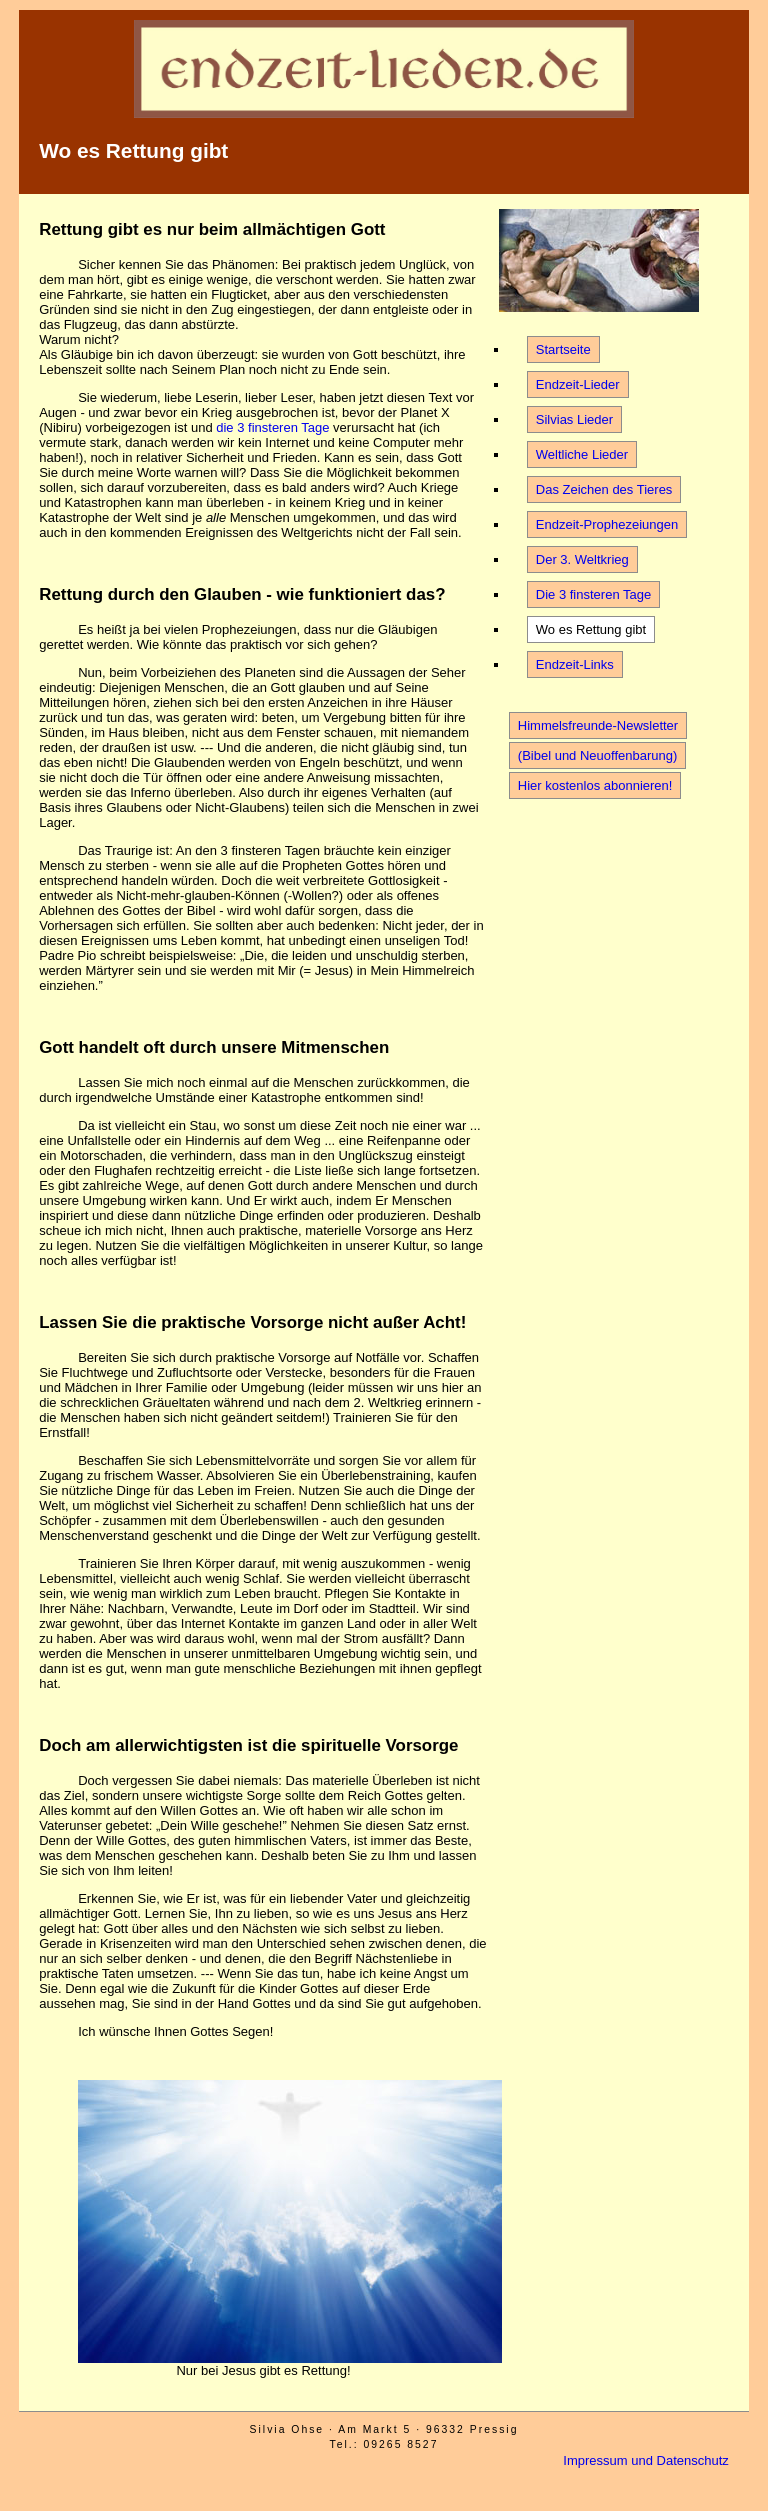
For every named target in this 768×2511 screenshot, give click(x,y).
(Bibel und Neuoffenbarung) (598, 755)
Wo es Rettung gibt (591, 629)
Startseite (563, 349)
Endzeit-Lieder (578, 384)
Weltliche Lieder (582, 454)
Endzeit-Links (575, 664)
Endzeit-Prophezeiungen (607, 524)
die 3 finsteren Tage (272, 427)
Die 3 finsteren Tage (593, 594)
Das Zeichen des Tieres (604, 489)
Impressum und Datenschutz (645, 2460)
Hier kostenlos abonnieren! (595, 785)
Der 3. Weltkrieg (582, 559)
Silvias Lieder (574, 419)
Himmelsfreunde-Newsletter (598, 725)
